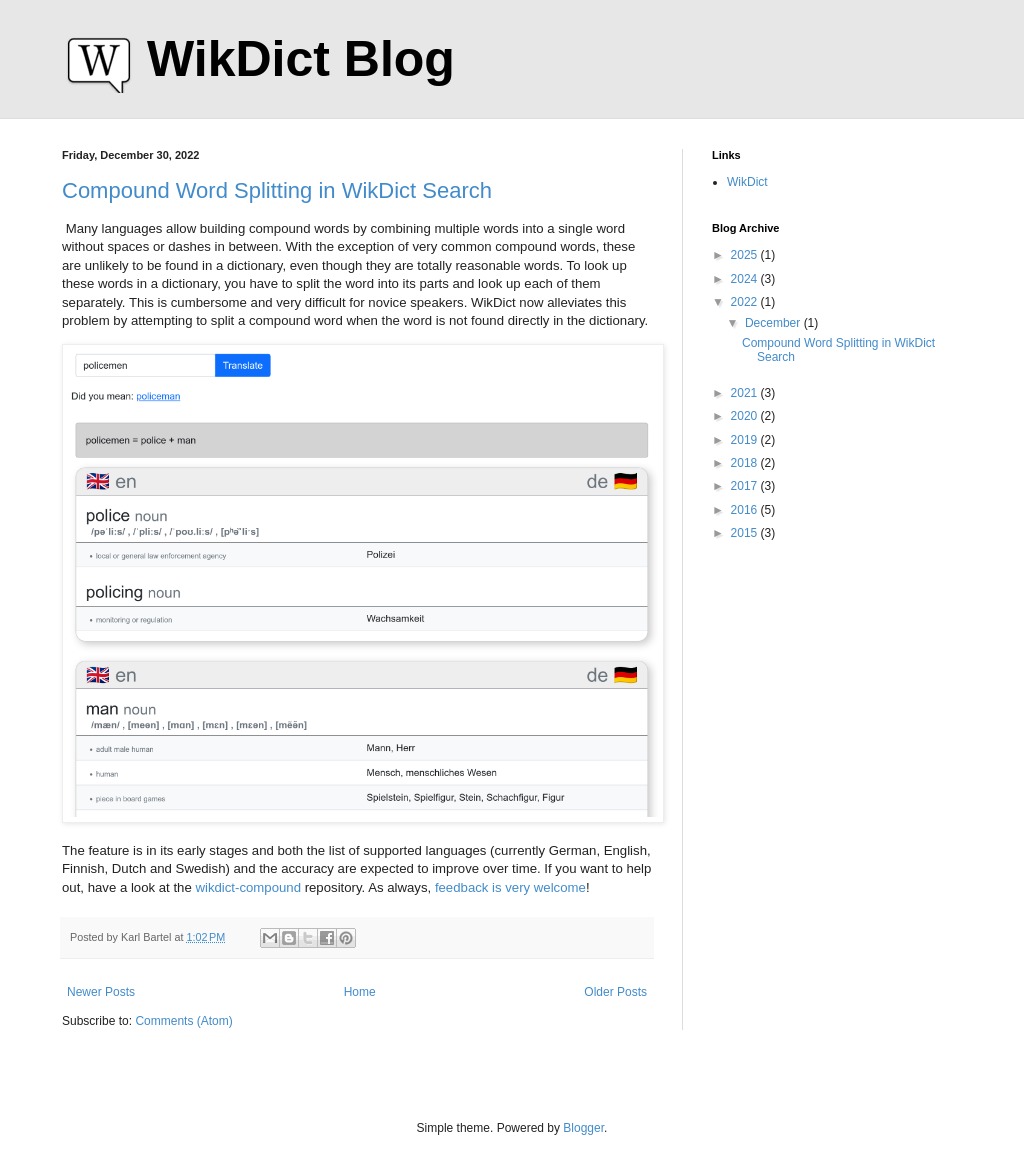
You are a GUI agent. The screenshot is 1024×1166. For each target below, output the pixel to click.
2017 (746, 486)
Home (360, 992)
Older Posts (615, 992)
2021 (746, 393)
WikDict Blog (301, 59)
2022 (746, 302)
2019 (746, 440)
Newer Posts (101, 992)
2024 (746, 279)
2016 (746, 510)
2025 (746, 255)
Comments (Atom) (183, 1021)
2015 (746, 533)
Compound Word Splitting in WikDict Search (277, 190)
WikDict (747, 182)
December (774, 323)
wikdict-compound (248, 887)
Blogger (583, 1128)
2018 (746, 463)
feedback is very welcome (510, 887)
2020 (746, 416)
